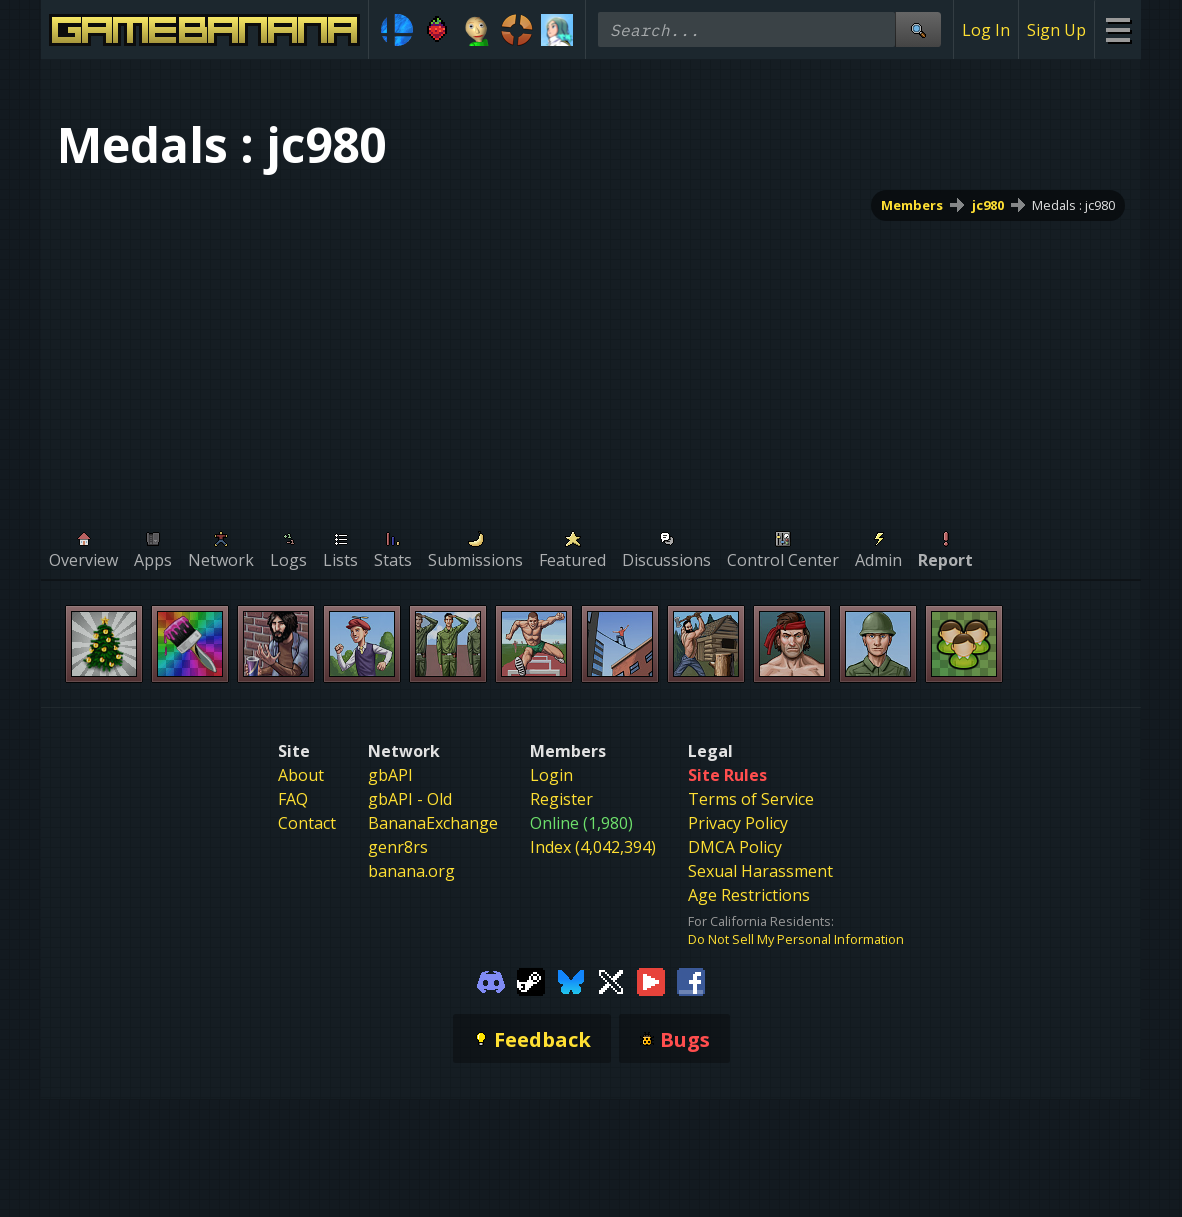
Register (561, 799)
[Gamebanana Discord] (491, 980)
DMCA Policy (735, 847)
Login (551, 775)
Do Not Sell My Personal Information (796, 939)
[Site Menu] (1117, 29)
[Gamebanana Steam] (531, 980)
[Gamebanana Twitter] (611, 980)
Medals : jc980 (1073, 205)
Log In (986, 30)
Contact (307, 823)
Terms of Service (751, 799)
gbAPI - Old (410, 799)
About (301, 775)
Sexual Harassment (760, 871)
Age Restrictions (749, 895)
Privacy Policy (738, 823)
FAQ (293, 799)
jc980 (988, 205)
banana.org (411, 871)
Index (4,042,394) (593, 847)
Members (912, 205)
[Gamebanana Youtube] (651, 980)
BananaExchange (433, 823)
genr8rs (398, 847)
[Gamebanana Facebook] (691, 980)
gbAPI (390, 775)
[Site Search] (918, 29)
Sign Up (1056, 30)
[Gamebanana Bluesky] (571, 980)
